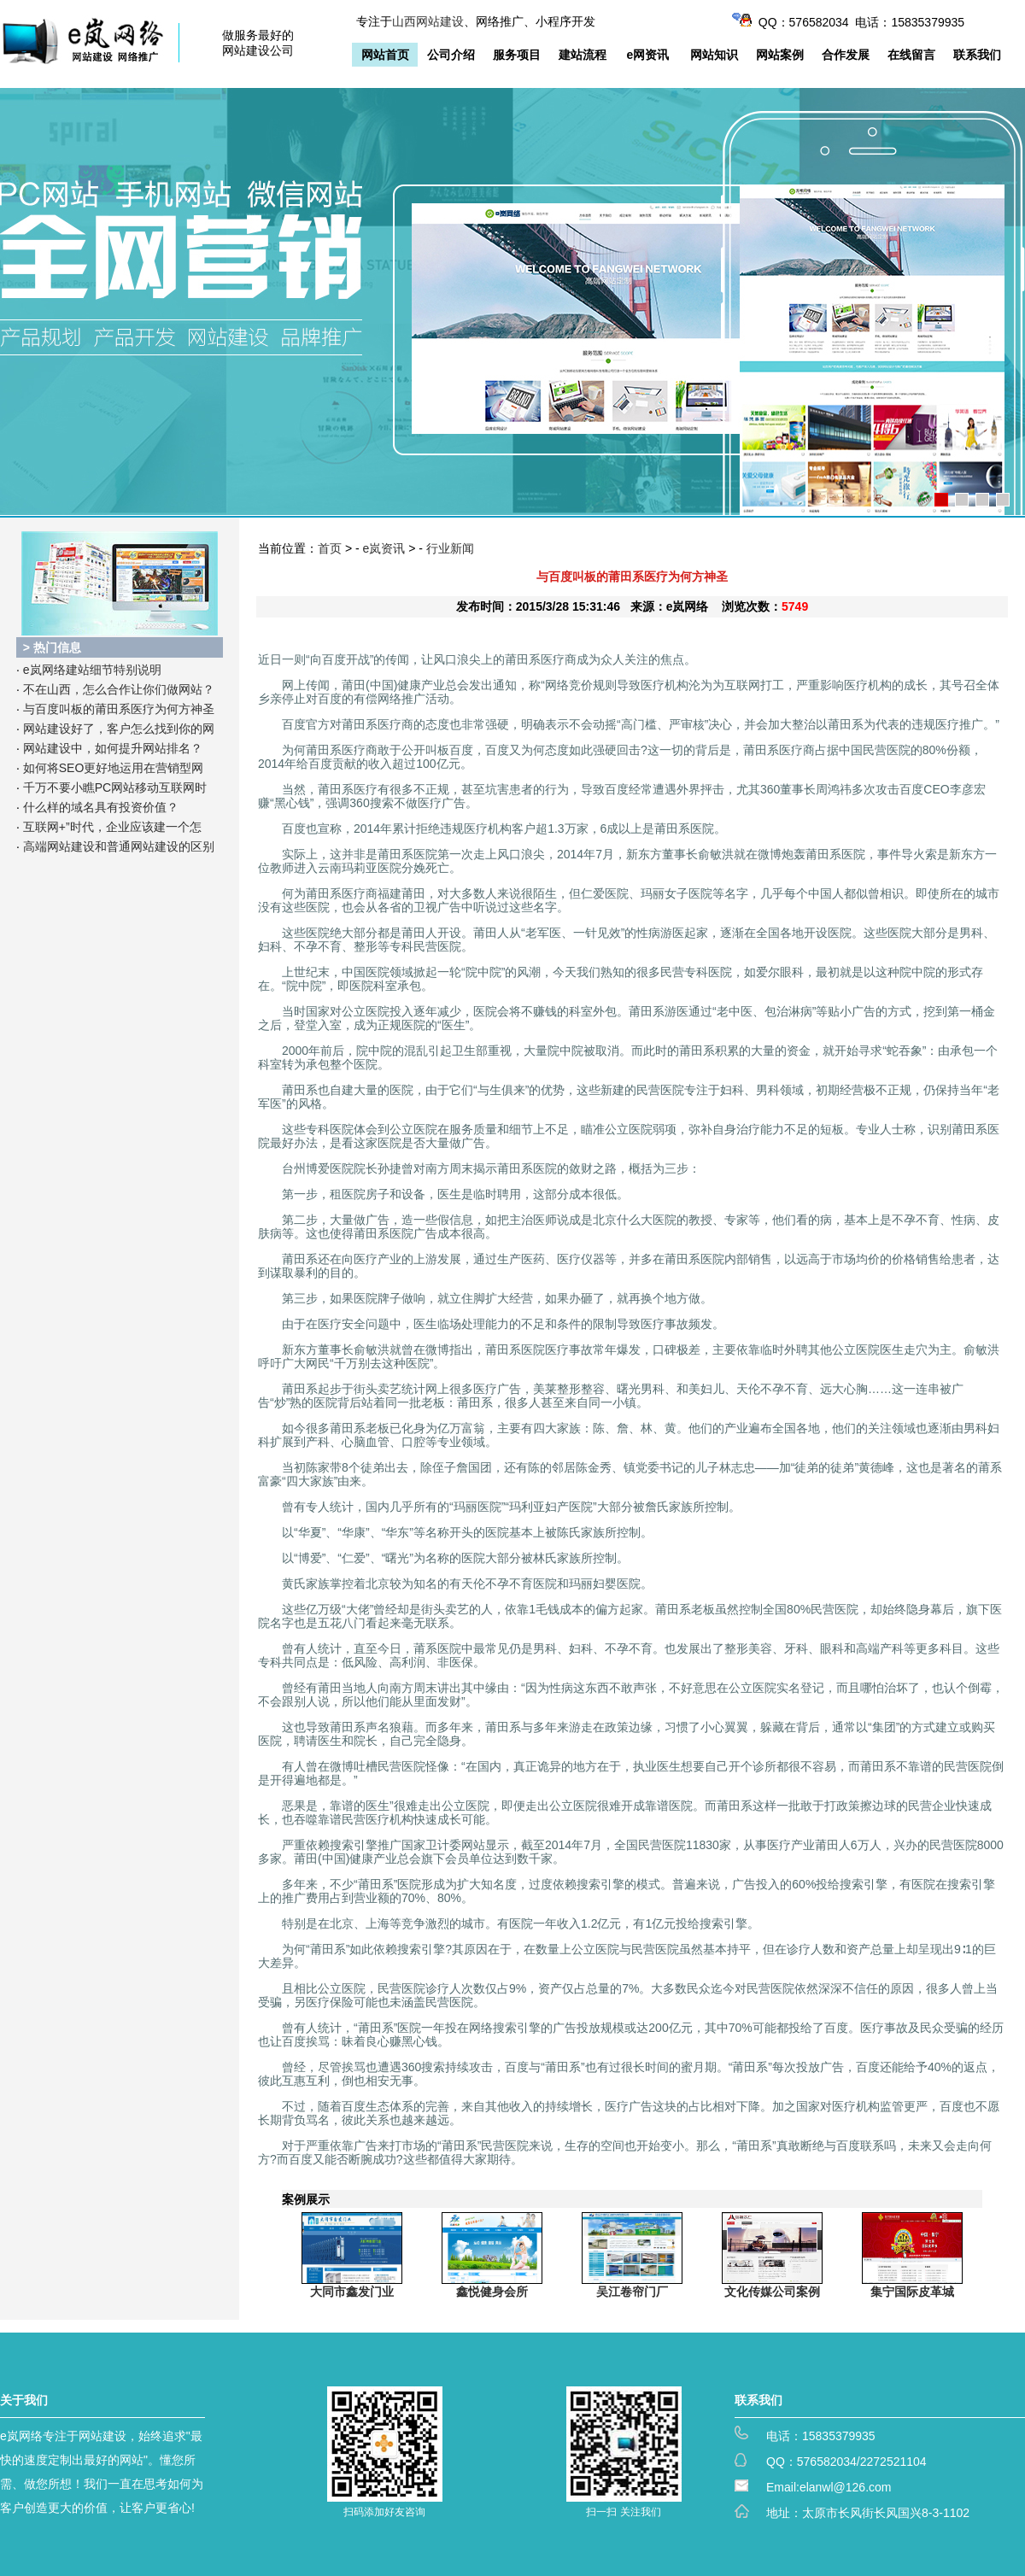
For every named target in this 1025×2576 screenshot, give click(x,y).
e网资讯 (648, 54)
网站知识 (714, 54)
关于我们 (24, 2400)
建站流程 (582, 54)
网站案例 (780, 54)
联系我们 (977, 54)
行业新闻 (450, 548)
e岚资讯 (384, 548)
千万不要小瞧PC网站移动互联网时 (115, 787)
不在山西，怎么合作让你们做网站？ (118, 689)
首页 (330, 548)
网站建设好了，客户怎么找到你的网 (118, 728)
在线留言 (911, 54)
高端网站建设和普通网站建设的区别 (118, 846)
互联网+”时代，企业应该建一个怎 (112, 827)
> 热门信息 (52, 647)
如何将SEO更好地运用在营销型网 (113, 768)
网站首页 (385, 54)
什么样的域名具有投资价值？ (101, 807)
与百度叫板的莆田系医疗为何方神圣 (118, 709)
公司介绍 (451, 54)
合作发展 (846, 54)
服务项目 (517, 54)
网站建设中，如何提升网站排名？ (112, 748)
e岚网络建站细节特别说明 (92, 669)
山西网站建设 (428, 21)
